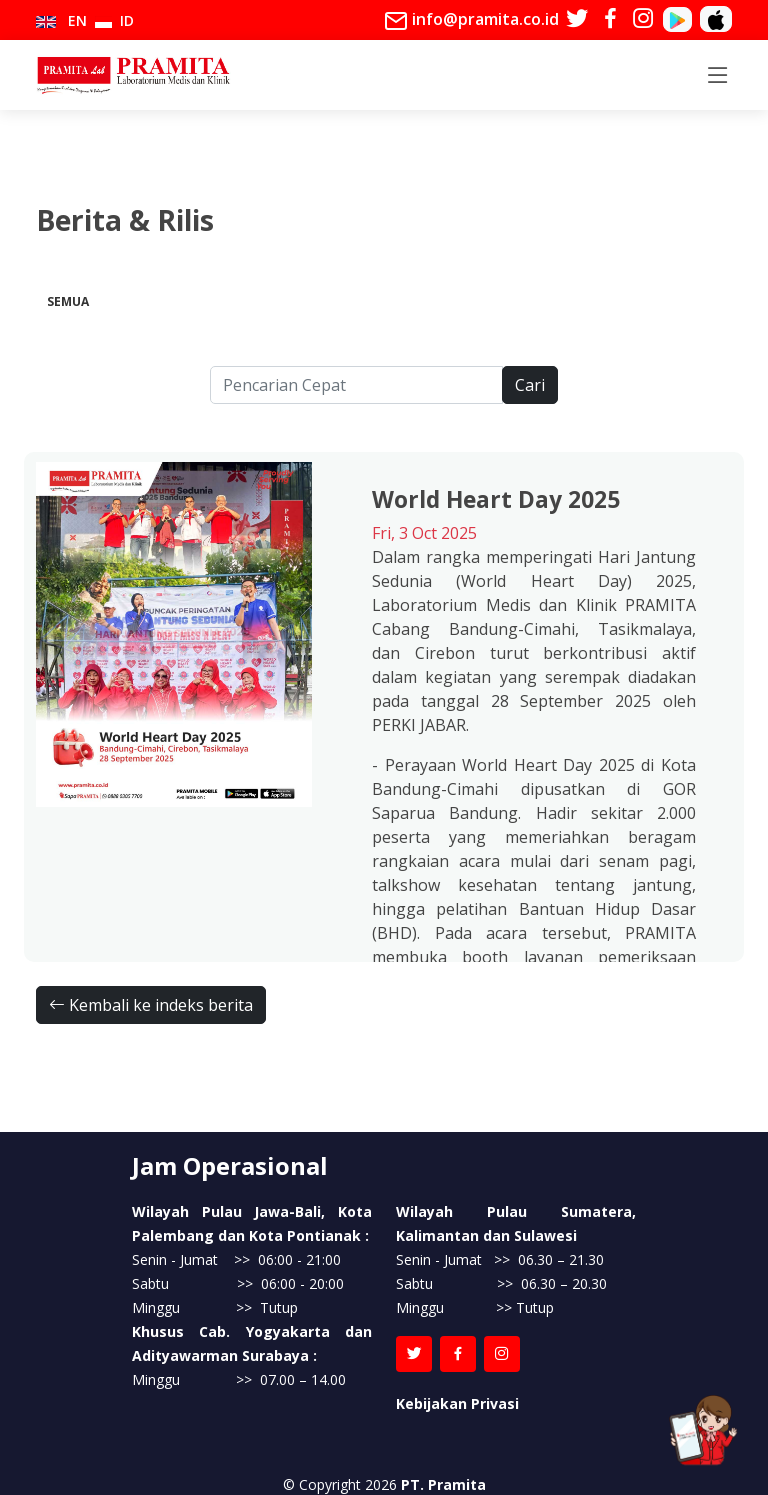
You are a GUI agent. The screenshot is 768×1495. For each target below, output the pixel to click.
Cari (530, 385)
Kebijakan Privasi (457, 1403)
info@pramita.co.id (471, 20)
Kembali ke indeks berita (151, 1005)
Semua (68, 301)
